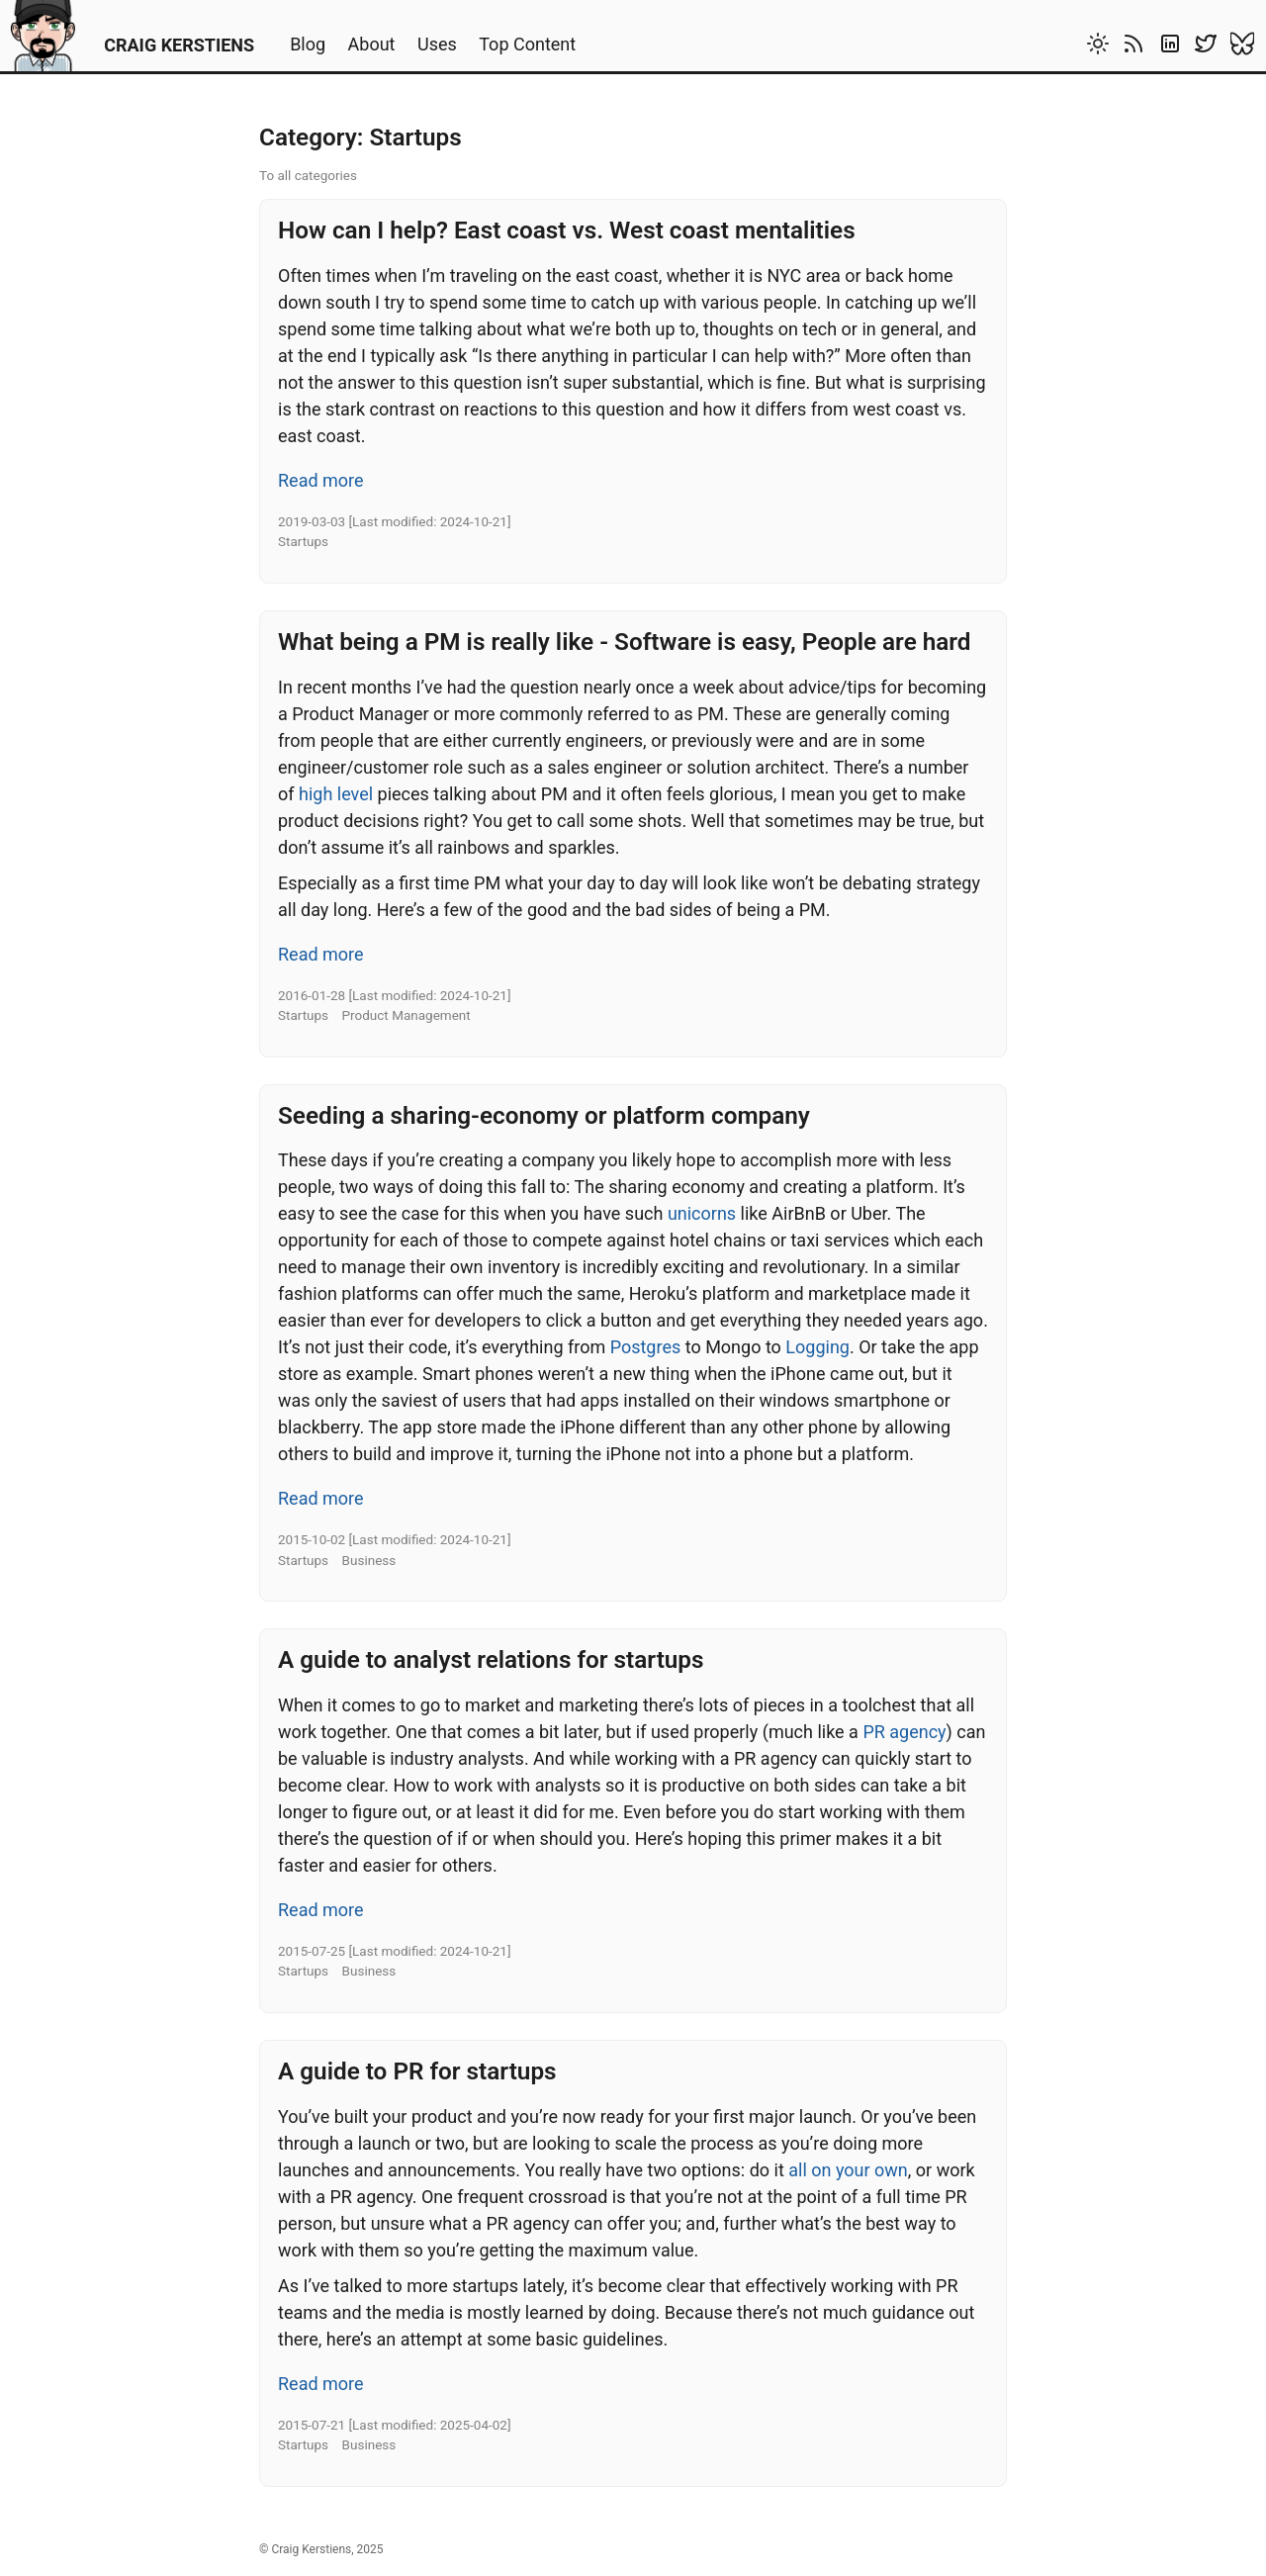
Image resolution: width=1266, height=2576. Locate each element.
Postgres (645, 1346)
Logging (817, 1346)
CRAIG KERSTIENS (179, 45)
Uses (437, 44)
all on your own (848, 2170)
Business (369, 1560)
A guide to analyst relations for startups (491, 1659)
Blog (307, 44)
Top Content (527, 44)
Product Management (406, 1015)
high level (336, 793)
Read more (321, 480)
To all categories (308, 175)
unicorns (702, 1213)
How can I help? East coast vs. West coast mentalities (567, 230)
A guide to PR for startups (417, 2071)
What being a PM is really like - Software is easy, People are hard (624, 641)
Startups (303, 541)
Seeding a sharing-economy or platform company (544, 1115)
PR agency (904, 1731)
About (372, 44)
